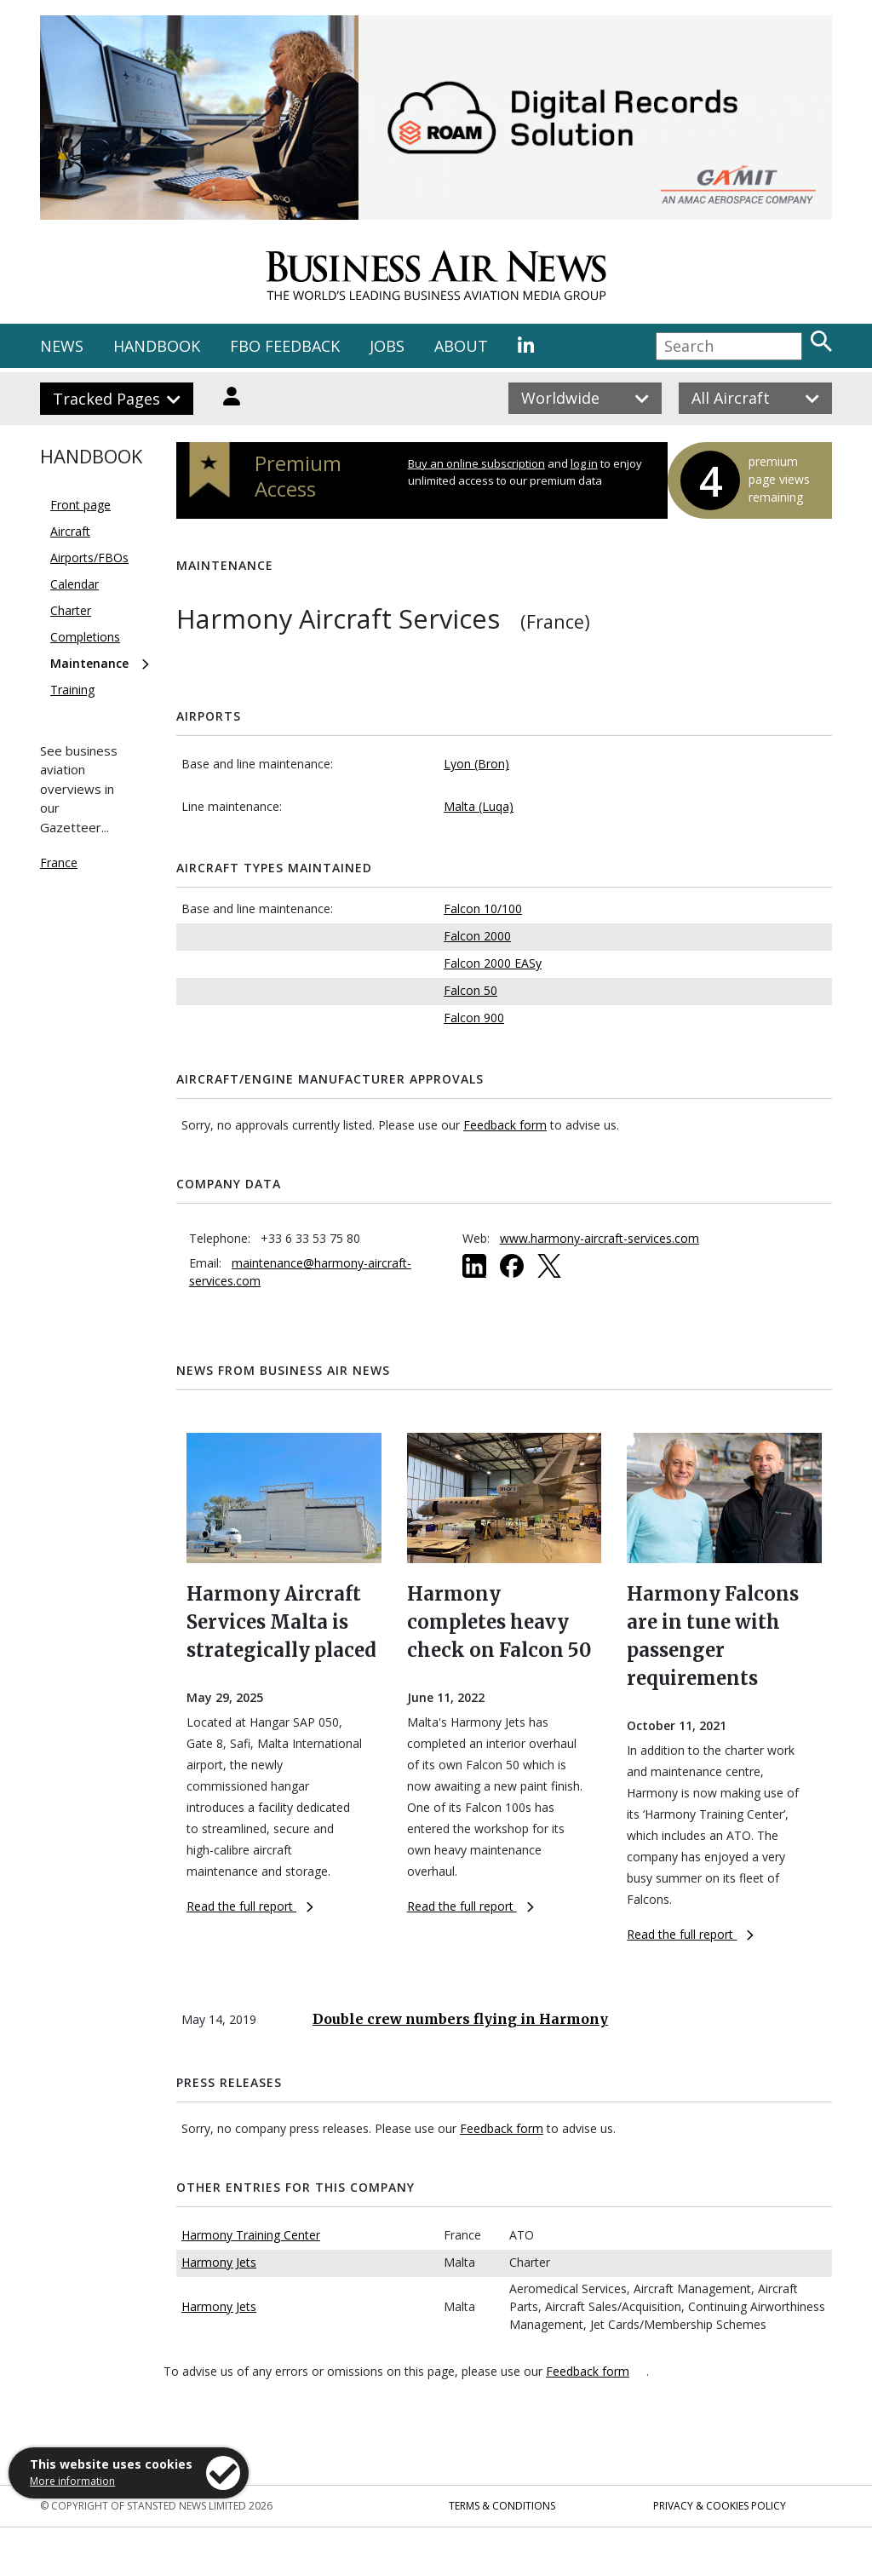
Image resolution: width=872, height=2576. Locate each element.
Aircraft (70, 531)
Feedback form (505, 1125)
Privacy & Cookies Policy (719, 2505)
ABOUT (461, 346)
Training (72, 689)
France (58, 862)
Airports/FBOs (89, 557)
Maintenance (89, 663)
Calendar (74, 584)
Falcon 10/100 (483, 908)
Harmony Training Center (250, 2235)
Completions (85, 637)
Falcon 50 (470, 990)
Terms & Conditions (502, 2505)
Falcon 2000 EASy (493, 963)
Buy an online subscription (476, 463)
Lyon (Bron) (476, 764)
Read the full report (249, 1906)
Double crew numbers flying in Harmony (460, 2018)
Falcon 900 (474, 1017)
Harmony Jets (218, 2262)
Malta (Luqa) (478, 806)
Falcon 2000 (477, 936)
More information (72, 2481)
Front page (80, 505)
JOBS (387, 346)
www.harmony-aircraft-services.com (599, 1238)
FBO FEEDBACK (285, 346)
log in (584, 463)
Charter (70, 610)
